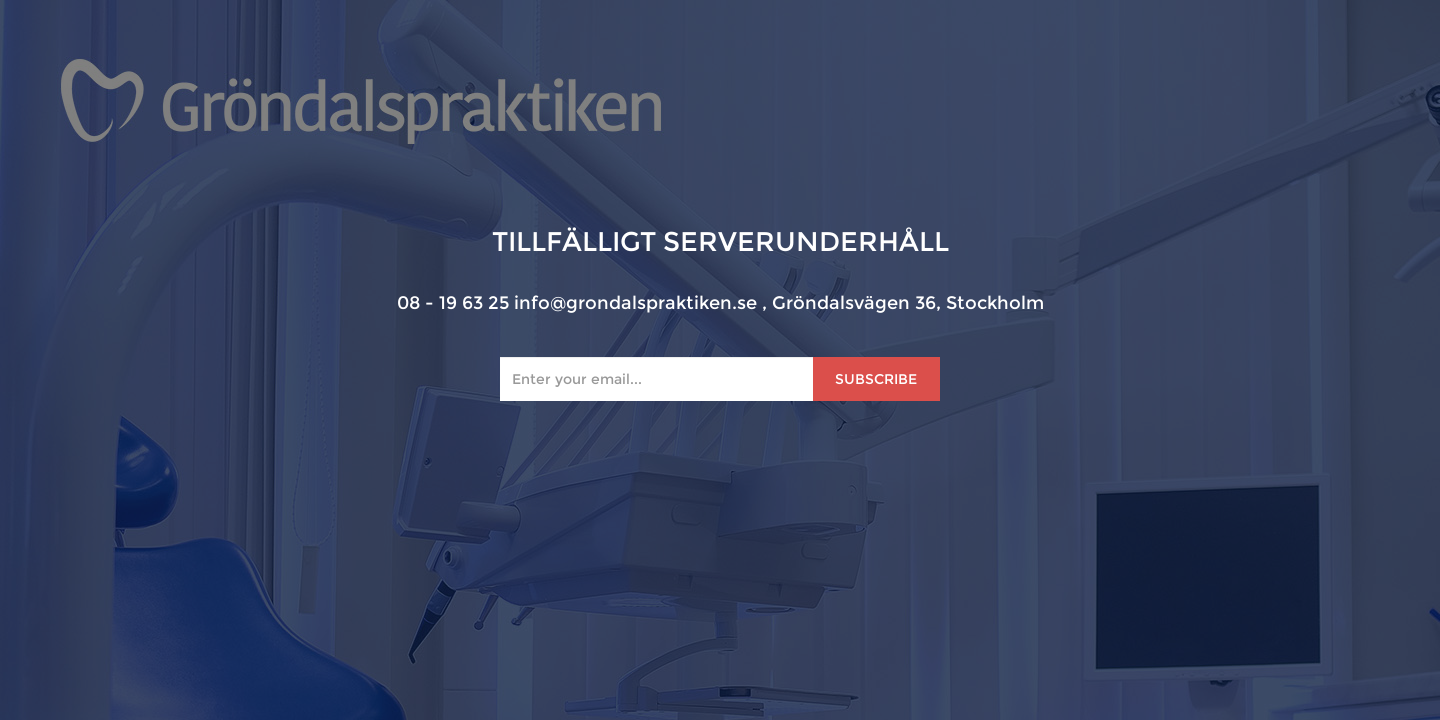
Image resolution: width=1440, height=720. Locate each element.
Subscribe (876, 379)
